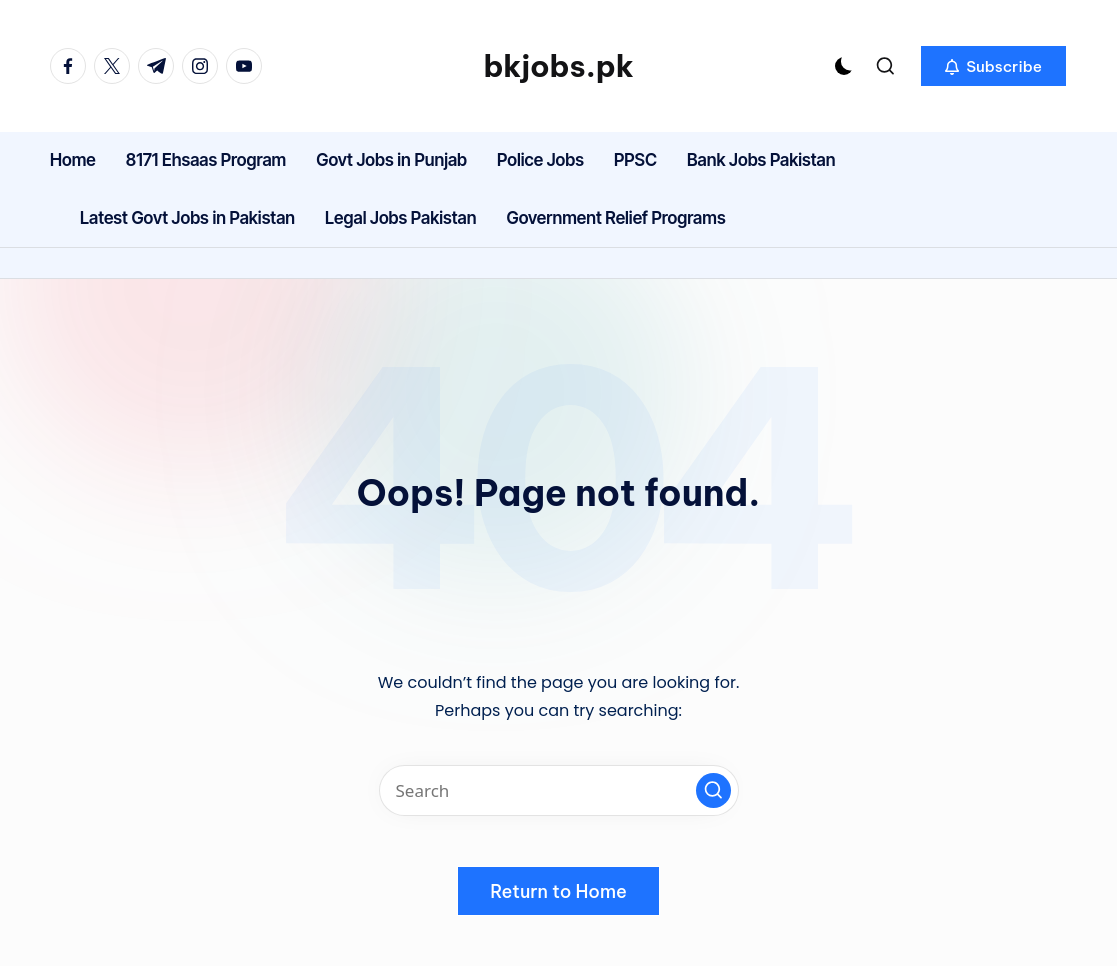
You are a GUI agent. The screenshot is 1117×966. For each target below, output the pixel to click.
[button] (993, 66)
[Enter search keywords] (559, 790)
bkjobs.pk (558, 66)
